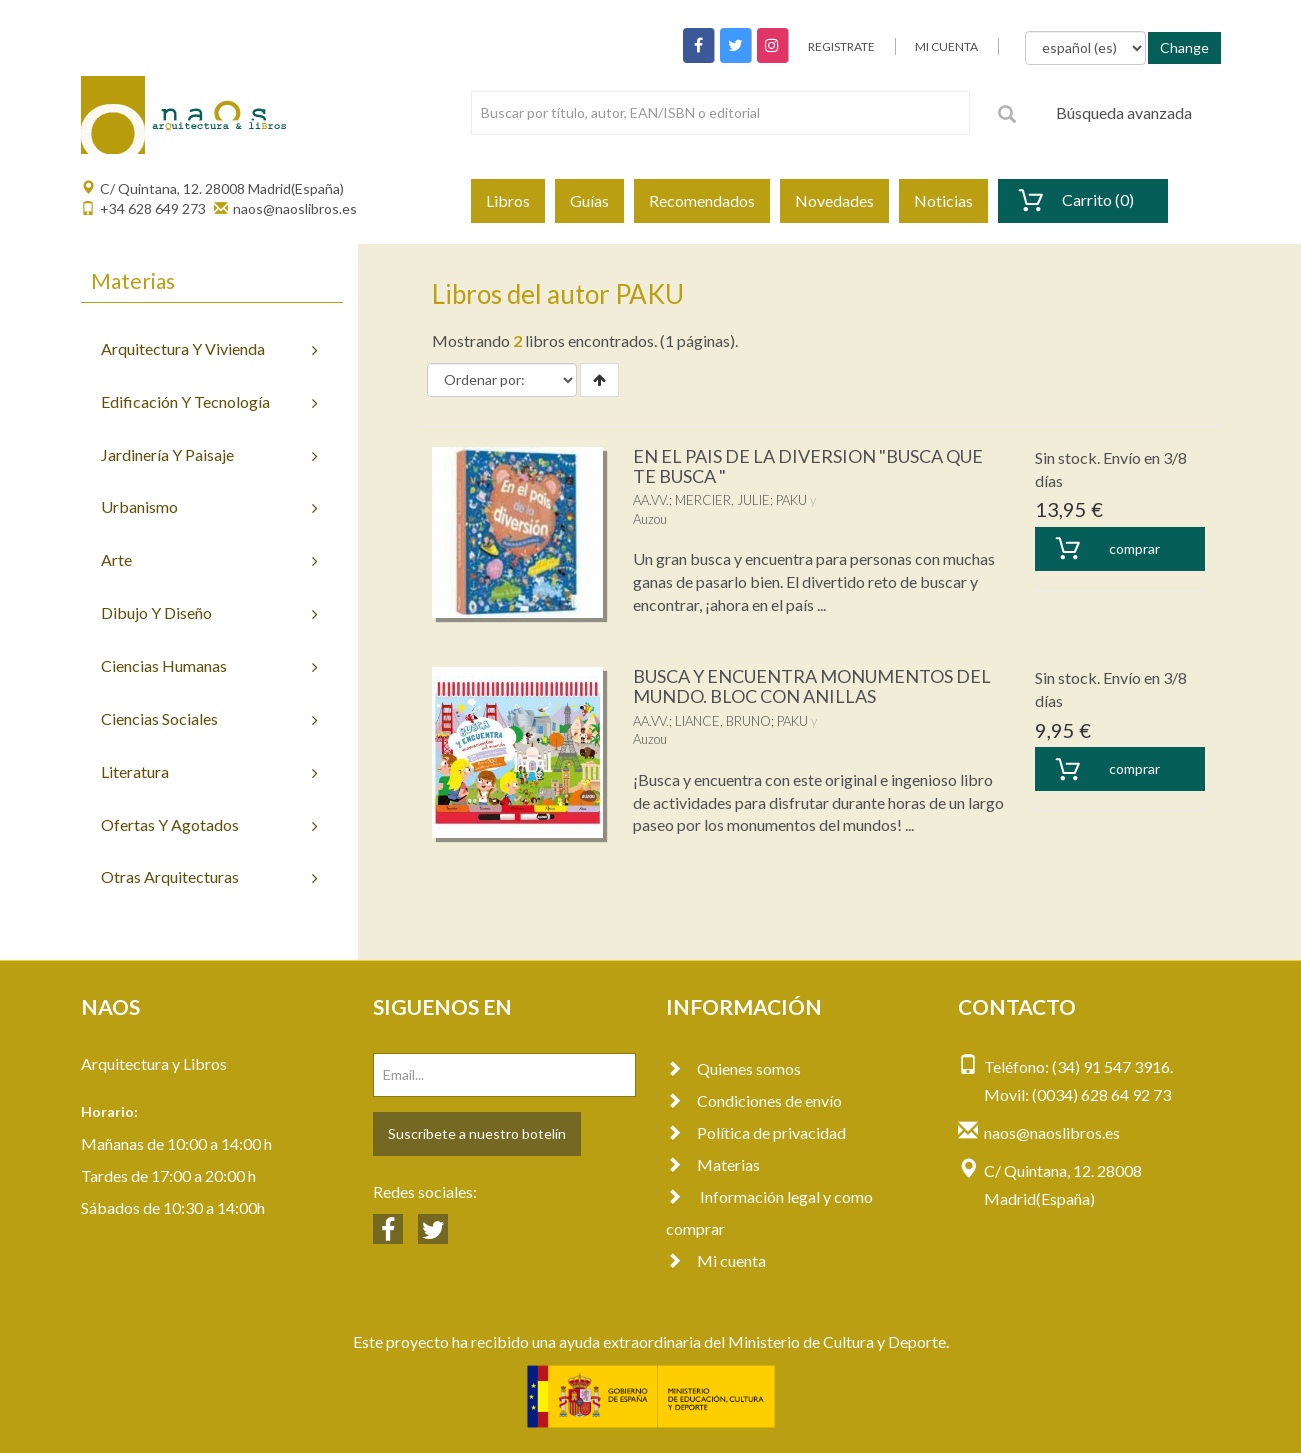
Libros (508, 200)
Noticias (943, 200)
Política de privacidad (756, 1132)
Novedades (834, 200)
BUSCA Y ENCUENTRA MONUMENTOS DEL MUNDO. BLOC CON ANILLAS (812, 686)
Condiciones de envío (754, 1100)
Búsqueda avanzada (1124, 112)
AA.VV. (651, 500)
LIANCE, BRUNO (723, 721)
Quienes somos (733, 1068)
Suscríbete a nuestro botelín (477, 1133)
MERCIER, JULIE (722, 500)
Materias (713, 1164)
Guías (589, 200)
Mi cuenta (716, 1260)
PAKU (791, 500)
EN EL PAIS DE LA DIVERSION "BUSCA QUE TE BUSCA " (808, 466)
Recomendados (702, 200)
